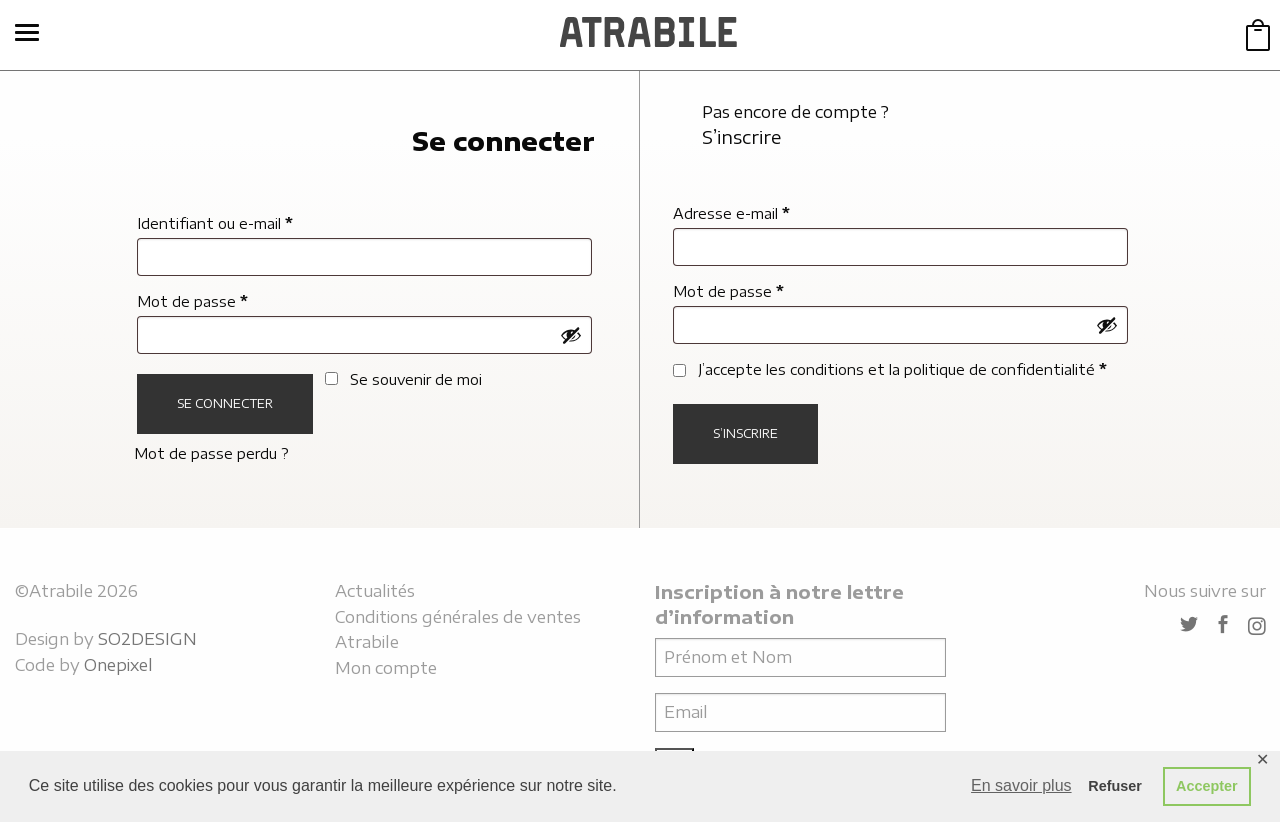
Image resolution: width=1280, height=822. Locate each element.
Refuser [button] (1115, 786)
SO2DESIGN (147, 639)
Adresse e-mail (731, 213)
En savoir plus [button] (1021, 785)
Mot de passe (192, 301)
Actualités (375, 591)
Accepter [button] (1207, 786)
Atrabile (367, 642)
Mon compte (386, 668)
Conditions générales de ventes (458, 617)
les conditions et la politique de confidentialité (930, 369)
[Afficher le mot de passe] (571, 335)
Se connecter (225, 403)
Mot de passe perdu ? (211, 453)
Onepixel (118, 665)
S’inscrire (745, 433)
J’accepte (890, 369)
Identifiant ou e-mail (215, 223)
